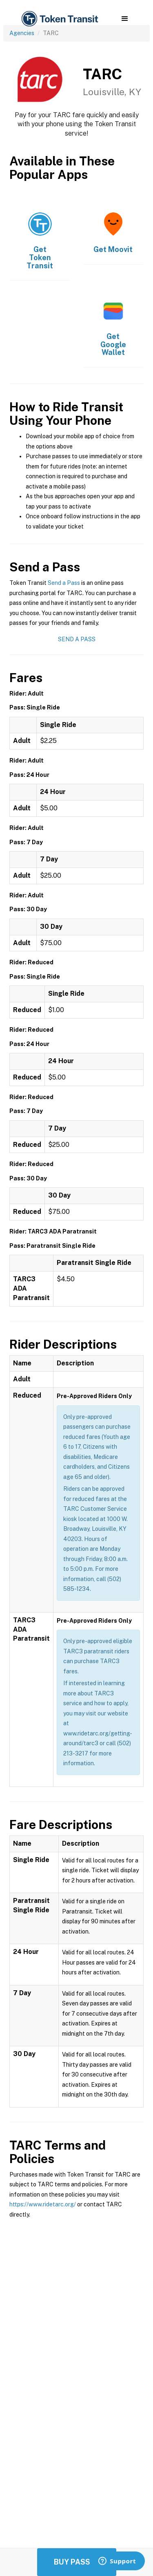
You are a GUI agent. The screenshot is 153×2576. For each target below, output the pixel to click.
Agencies (21, 33)
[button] (125, 19)
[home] (59, 19)
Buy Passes (77, 2562)
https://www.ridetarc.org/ (42, 2204)
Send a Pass (64, 583)
